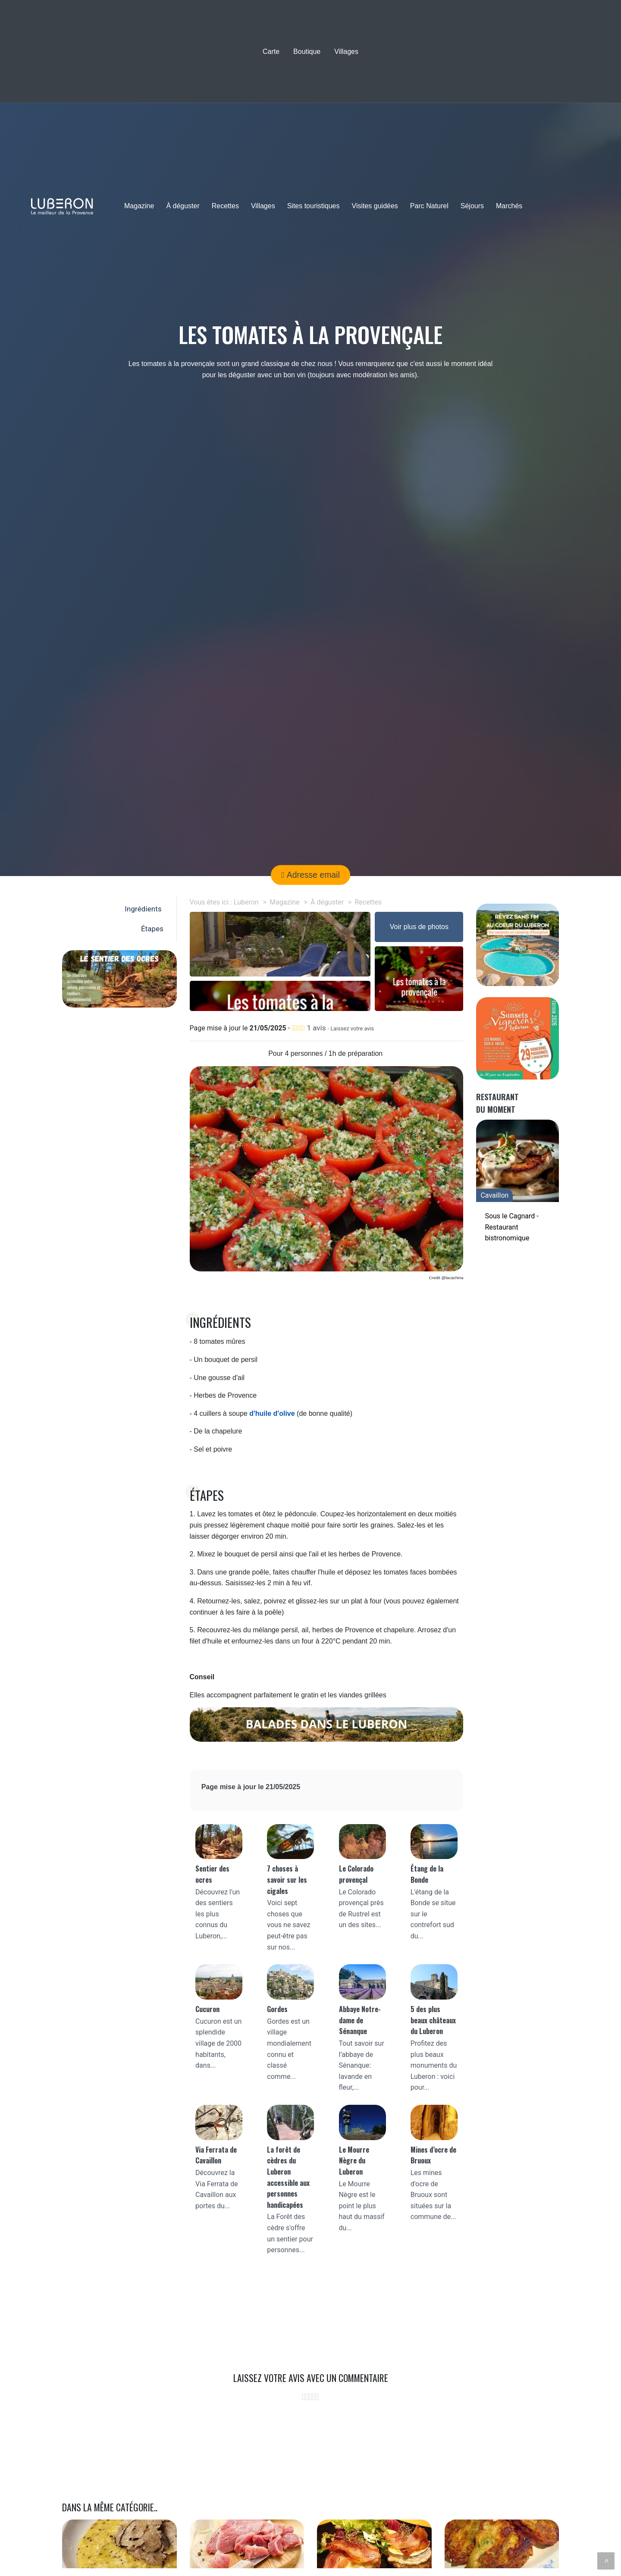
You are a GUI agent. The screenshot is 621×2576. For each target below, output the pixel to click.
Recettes (225, 206)
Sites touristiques (313, 206)
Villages (346, 51)
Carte (271, 51)
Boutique (306, 51)
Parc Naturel (429, 206)
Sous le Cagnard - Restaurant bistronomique (511, 1227)
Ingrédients (145, 909)
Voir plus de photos (419, 926)
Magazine (139, 206)
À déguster (182, 206)
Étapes (153, 928)
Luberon (246, 902)
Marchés (509, 206)
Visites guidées (375, 206)
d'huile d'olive (272, 1413)
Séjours (472, 206)
